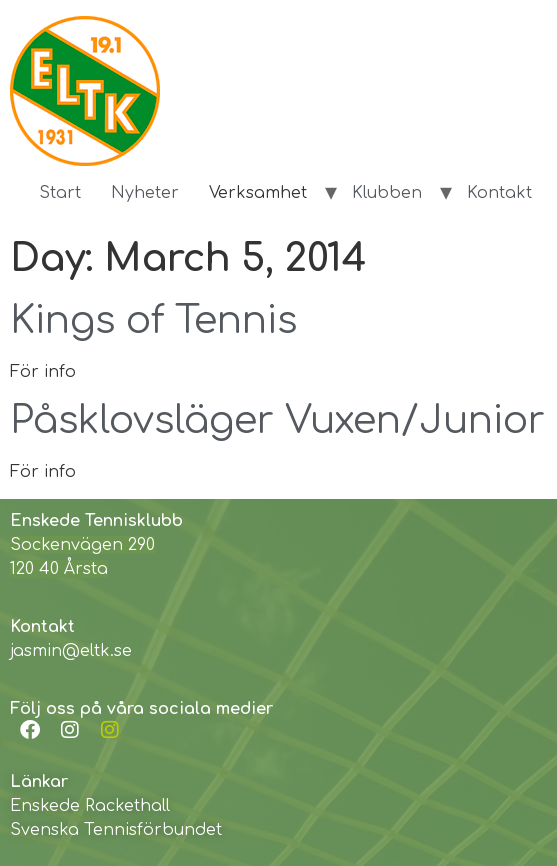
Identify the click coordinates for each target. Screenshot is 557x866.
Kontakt (499, 193)
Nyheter (145, 193)
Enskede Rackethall (90, 806)
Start (60, 193)
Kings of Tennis (153, 321)
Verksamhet (258, 193)
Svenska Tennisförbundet (116, 830)
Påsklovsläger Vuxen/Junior (277, 421)
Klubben (387, 193)
